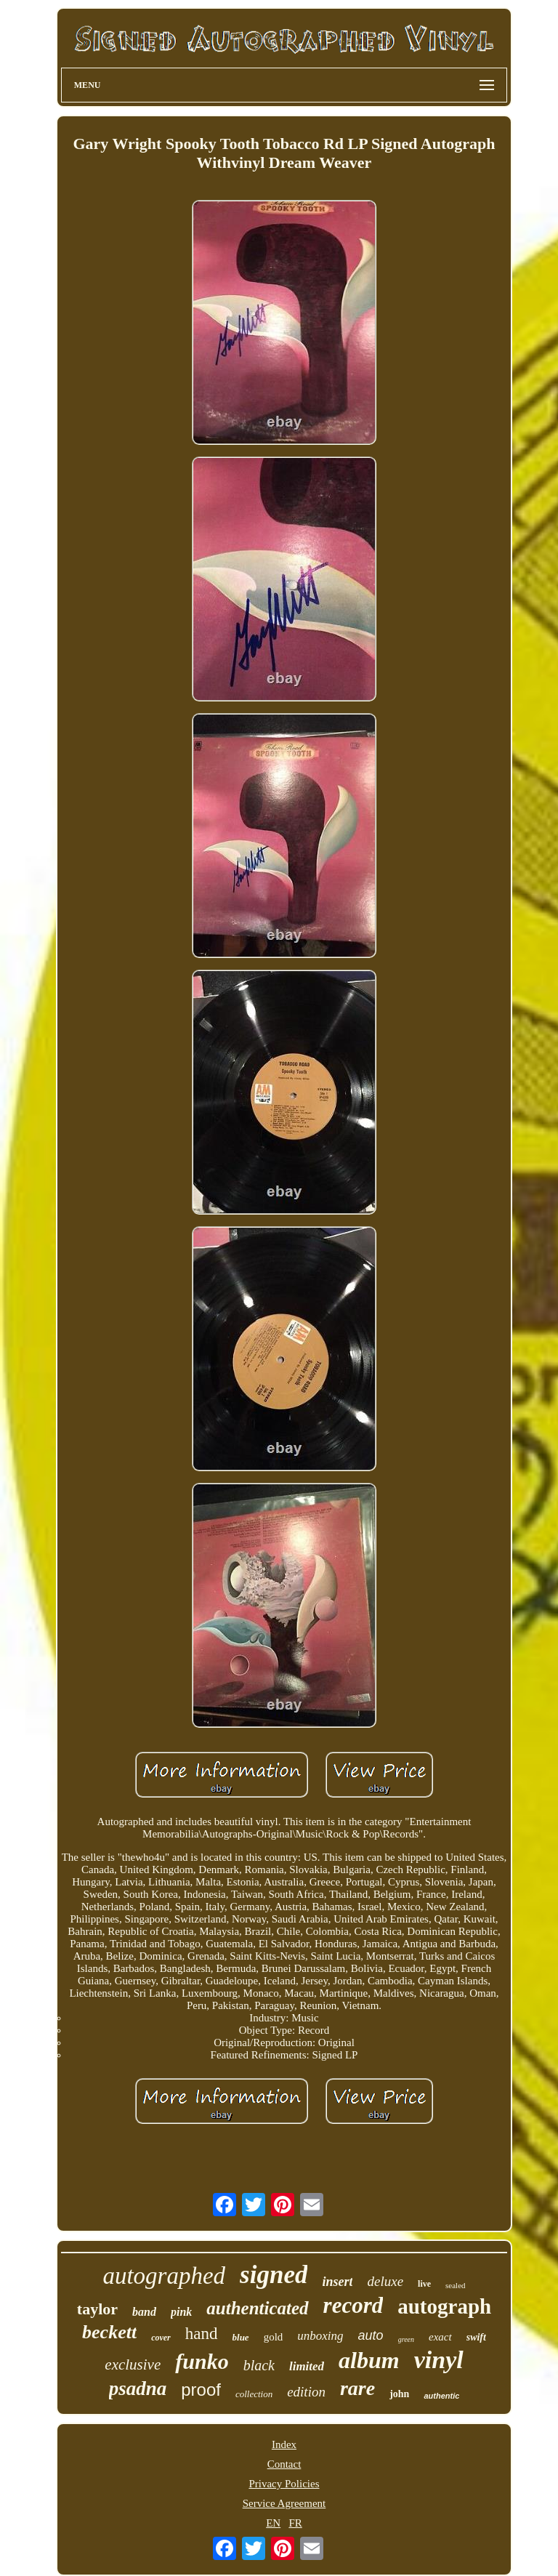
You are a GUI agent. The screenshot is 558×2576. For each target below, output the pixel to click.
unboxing (320, 2336)
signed (273, 2275)
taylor (97, 2309)
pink (181, 2312)
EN (273, 2523)
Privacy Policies (283, 2484)
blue (240, 2337)
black (259, 2365)
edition (306, 2391)
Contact (284, 2464)
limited (306, 2366)
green (406, 2339)
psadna (138, 2388)
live (424, 2284)
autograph (444, 2306)
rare (357, 2388)
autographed (163, 2276)
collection (253, 2393)
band (144, 2312)
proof (201, 2389)
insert (337, 2281)
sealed (455, 2285)
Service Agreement (284, 2503)
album (369, 2360)
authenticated (257, 2308)
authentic (441, 2395)
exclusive (133, 2364)
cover (161, 2338)
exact (440, 2337)
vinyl (439, 2359)
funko (201, 2361)
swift (476, 2337)
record (353, 2305)
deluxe (385, 2281)
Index (284, 2444)
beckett (109, 2332)
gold (273, 2337)
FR (295, 2523)
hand (201, 2334)
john (399, 2393)
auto (371, 2335)
